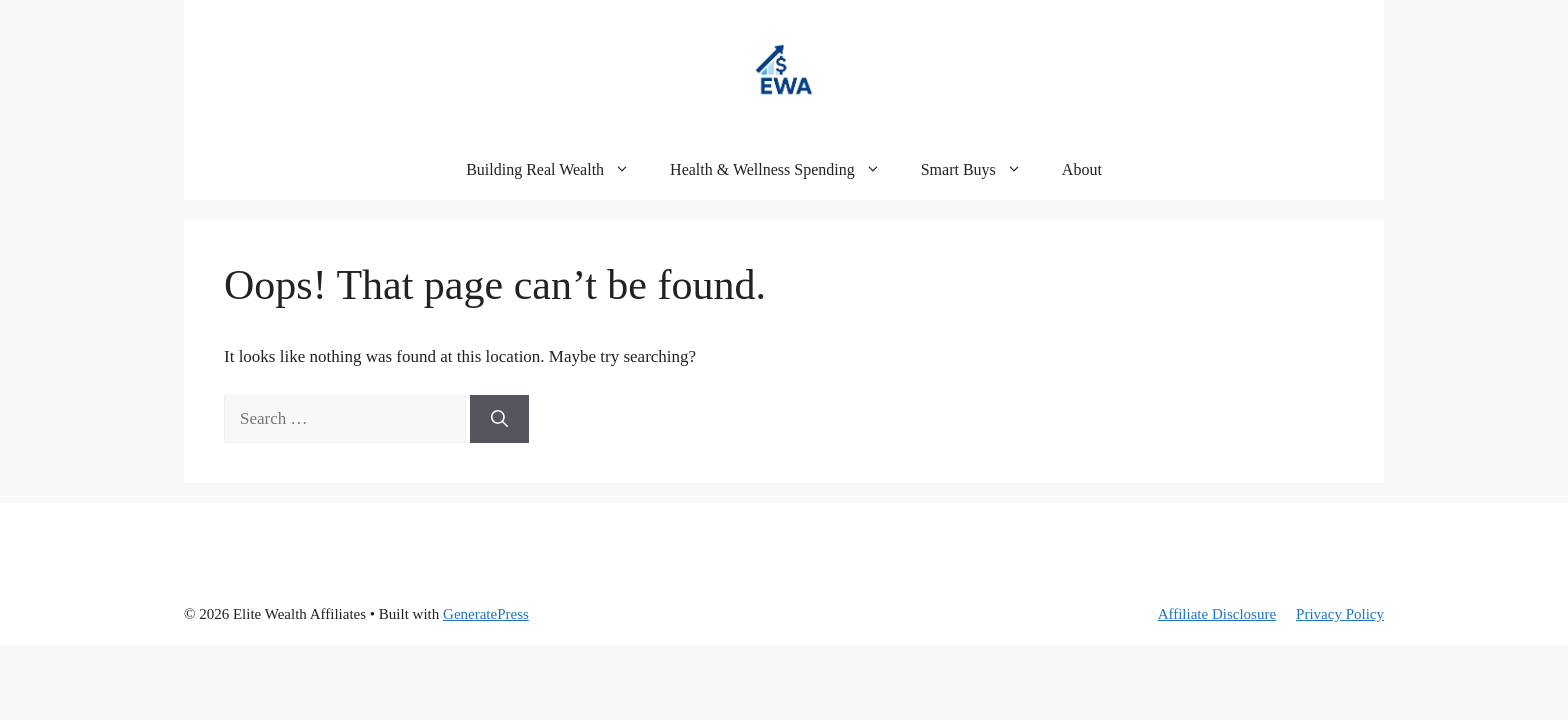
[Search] (499, 419)
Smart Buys (981, 170)
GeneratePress (486, 614)
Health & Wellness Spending (785, 170)
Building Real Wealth (558, 170)
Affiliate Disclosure (1217, 614)
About (1082, 169)
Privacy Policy (1340, 614)
